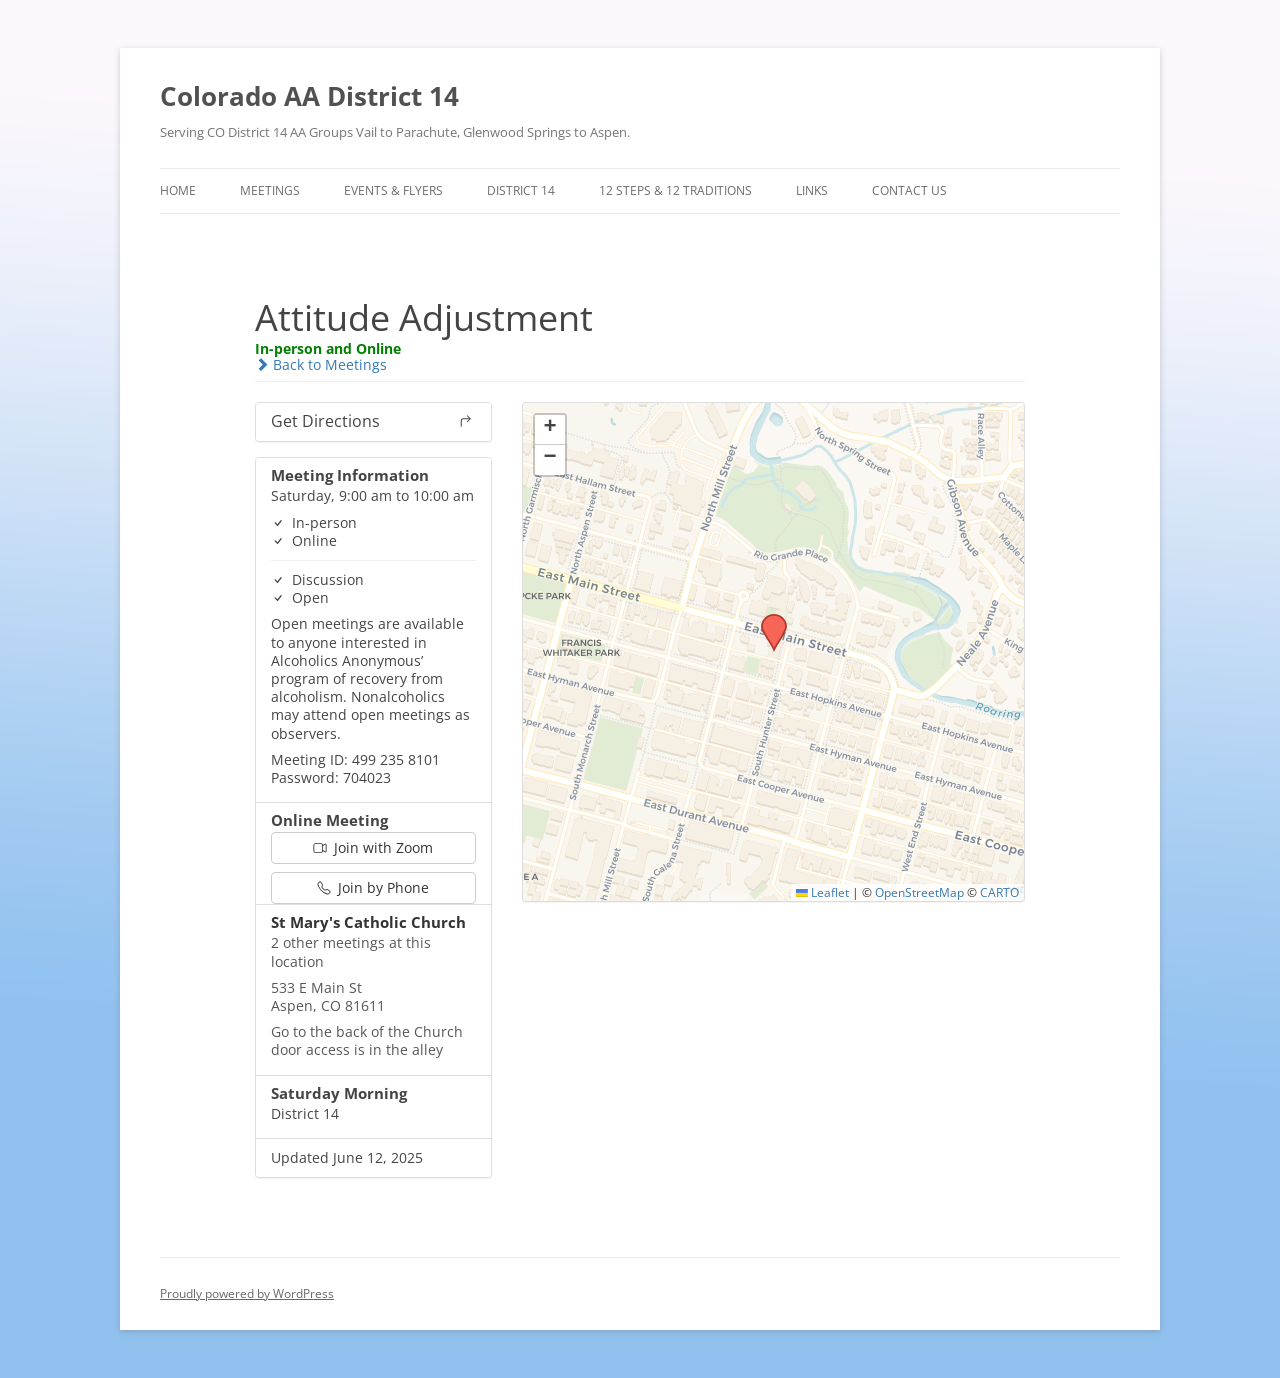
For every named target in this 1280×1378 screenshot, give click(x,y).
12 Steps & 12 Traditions (675, 190)
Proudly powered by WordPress (247, 1293)
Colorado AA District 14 (309, 96)
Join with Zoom (373, 847)
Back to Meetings (321, 364)
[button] (767, 620)
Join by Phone (373, 887)
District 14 (521, 190)
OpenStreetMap (919, 892)
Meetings (270, 190)
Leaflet (822, 892)
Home (178, 190)
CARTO (999, 892)
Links (812, 190)
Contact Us (909, 190)
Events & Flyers (393, 190)
